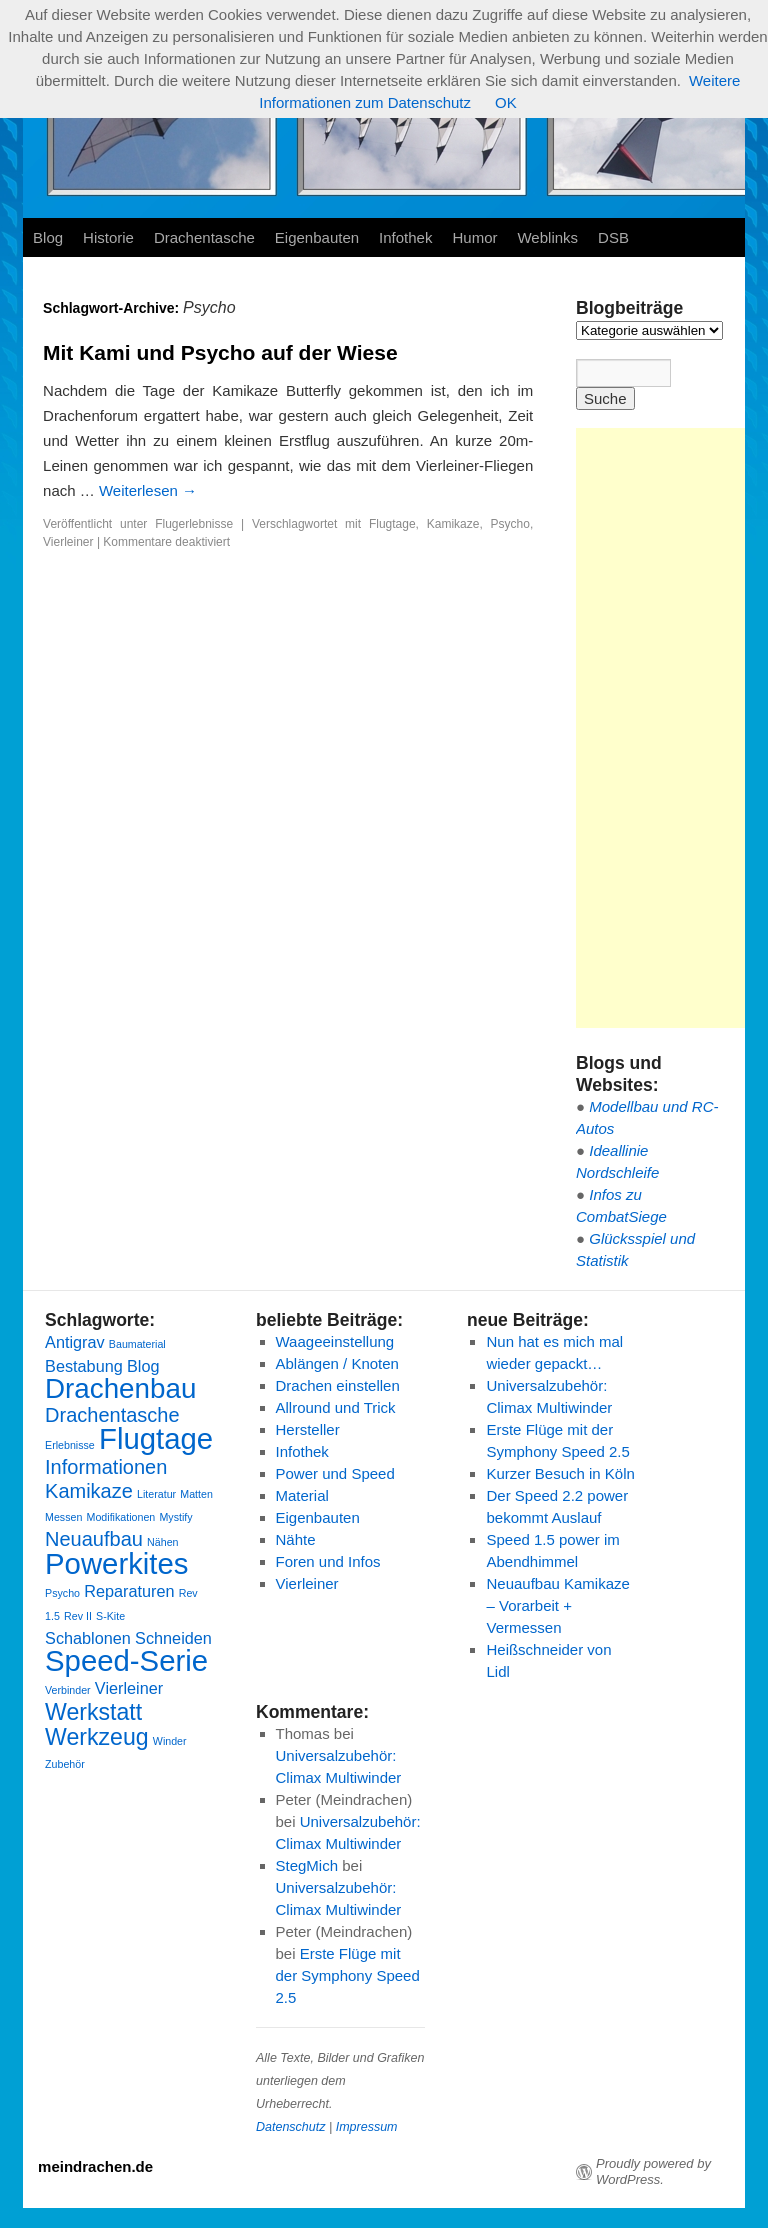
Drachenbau (120, 1388)
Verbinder (68, 1690)
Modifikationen (121, 1517)
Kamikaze (453, 524)
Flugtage (392, 524)
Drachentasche (204, 237)
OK (506, 102)
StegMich (307, 1865)
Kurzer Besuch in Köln (560, 1473)
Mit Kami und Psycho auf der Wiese (220, 352)
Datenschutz (290, 2127)
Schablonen (88, 1638)
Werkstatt (93, 1712)
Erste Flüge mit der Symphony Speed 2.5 (348, 1975)
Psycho (510, 524)
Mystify (175, 1517)
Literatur (156, 1494)
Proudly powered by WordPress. (653, 2171)
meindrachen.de (95, 2166)
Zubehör (65, 1764)
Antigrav (75, 1342)
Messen (63, 1517)
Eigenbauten (317, 237)
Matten (196, 1494)
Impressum (367, 2127)
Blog (48, 237)
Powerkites (116, 1563)
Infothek (405, 237)
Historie (108, 237)
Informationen (106, 1467)
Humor (474, 237)
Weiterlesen (148, 490)
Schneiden (173, 1638)
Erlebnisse (70, 1445)
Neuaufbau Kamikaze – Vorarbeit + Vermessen (557, 1605)
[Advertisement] (672, 728)
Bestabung (84, 1366)
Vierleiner (68, 542)
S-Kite (110, 1616)
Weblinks (547, 237)
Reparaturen (129, 1591)
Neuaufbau (94, 1539)
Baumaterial (137, 1344)
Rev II (78, 1616)
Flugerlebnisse (194, 524)
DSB (613, 237)
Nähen (162, 1542)
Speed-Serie (126, 1660)
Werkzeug (97, 1737)
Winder (170, 1741)
